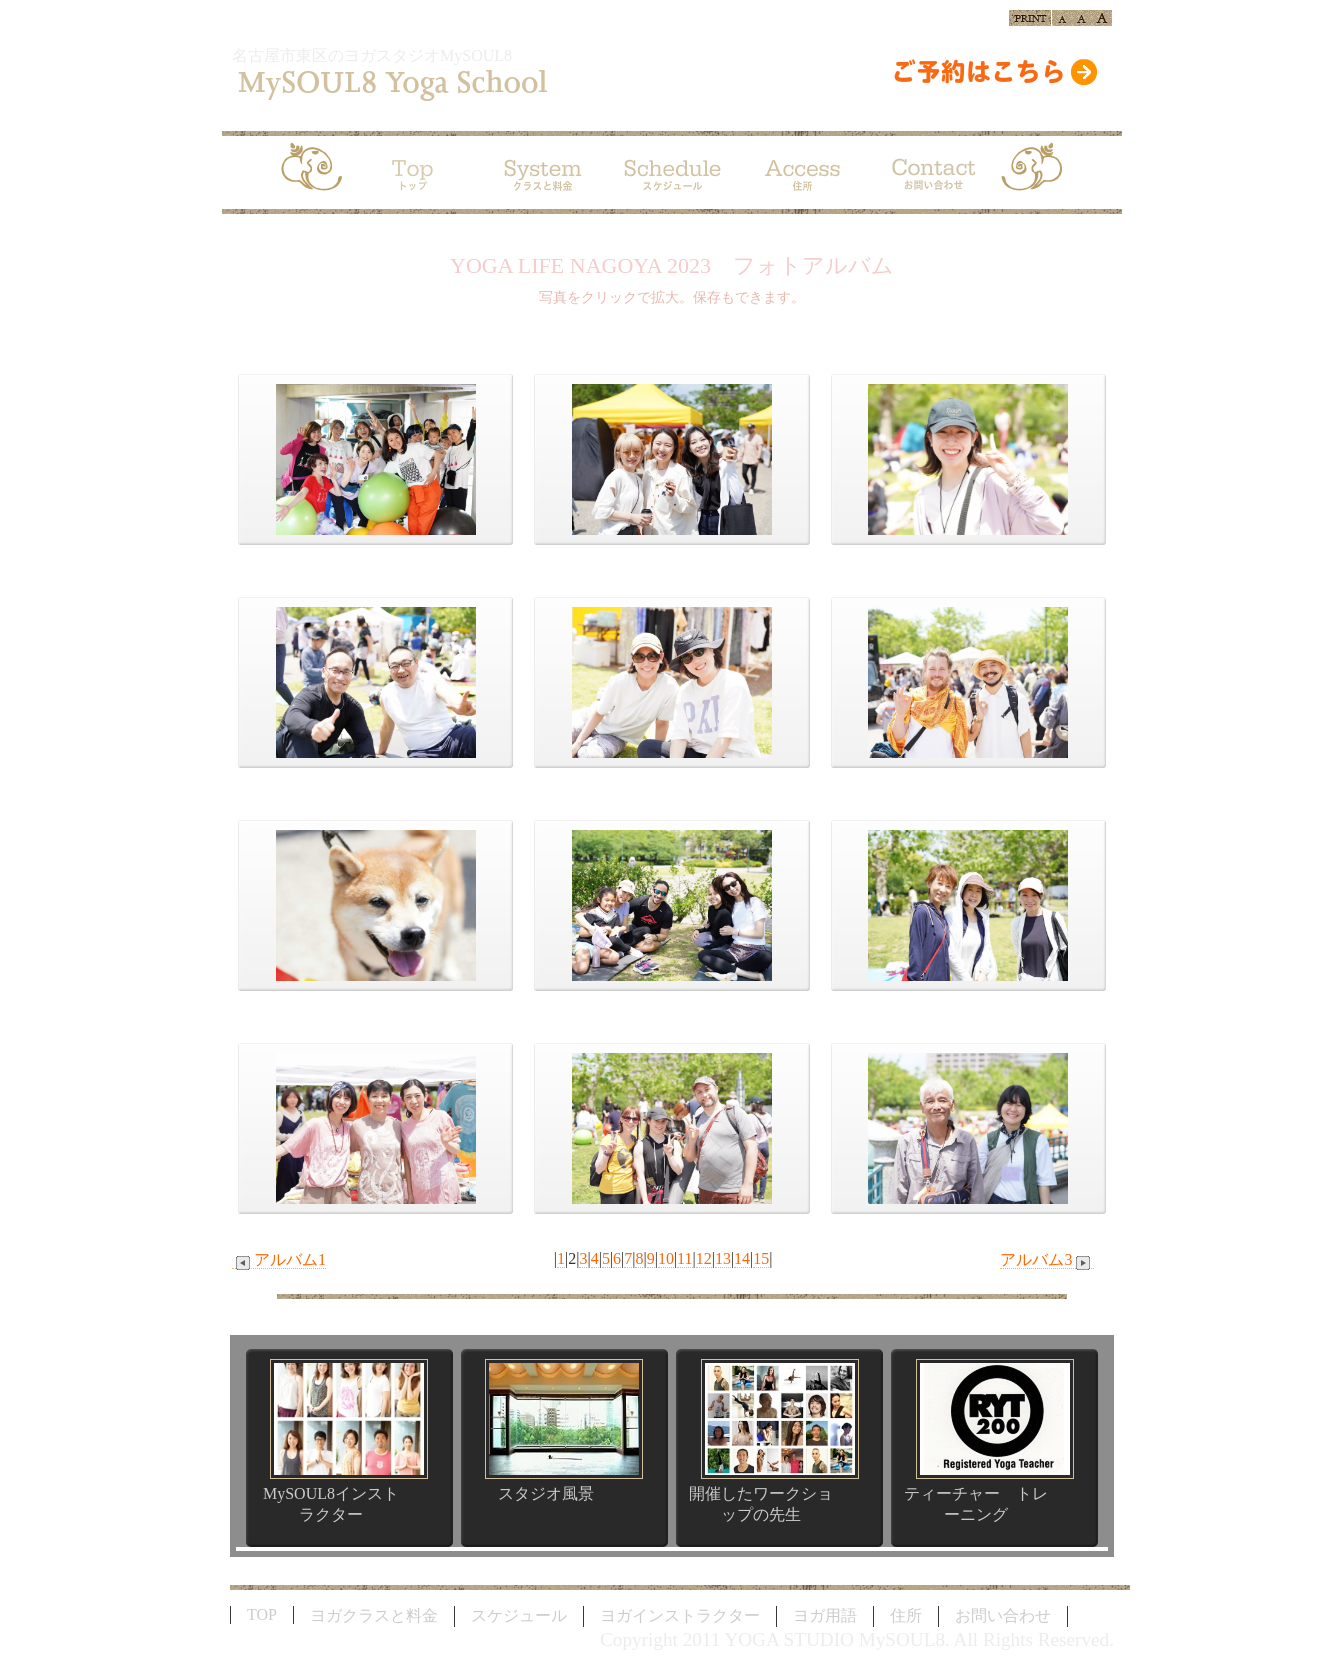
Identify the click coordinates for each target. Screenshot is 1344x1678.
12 (704, 1258)
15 (761, 1258)
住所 (906, 1615)
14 (742, 1258)
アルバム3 (1047, 1260)
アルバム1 (279, 1260)
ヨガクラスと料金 (374, 1615)
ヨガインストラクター (680, 1615)
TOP (262, 1614)
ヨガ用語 (825, 1615)
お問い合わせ (1003, 1615)
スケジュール (519, 1615)
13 (723, 1258)
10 (666, 1258)
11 (684, 1258)
